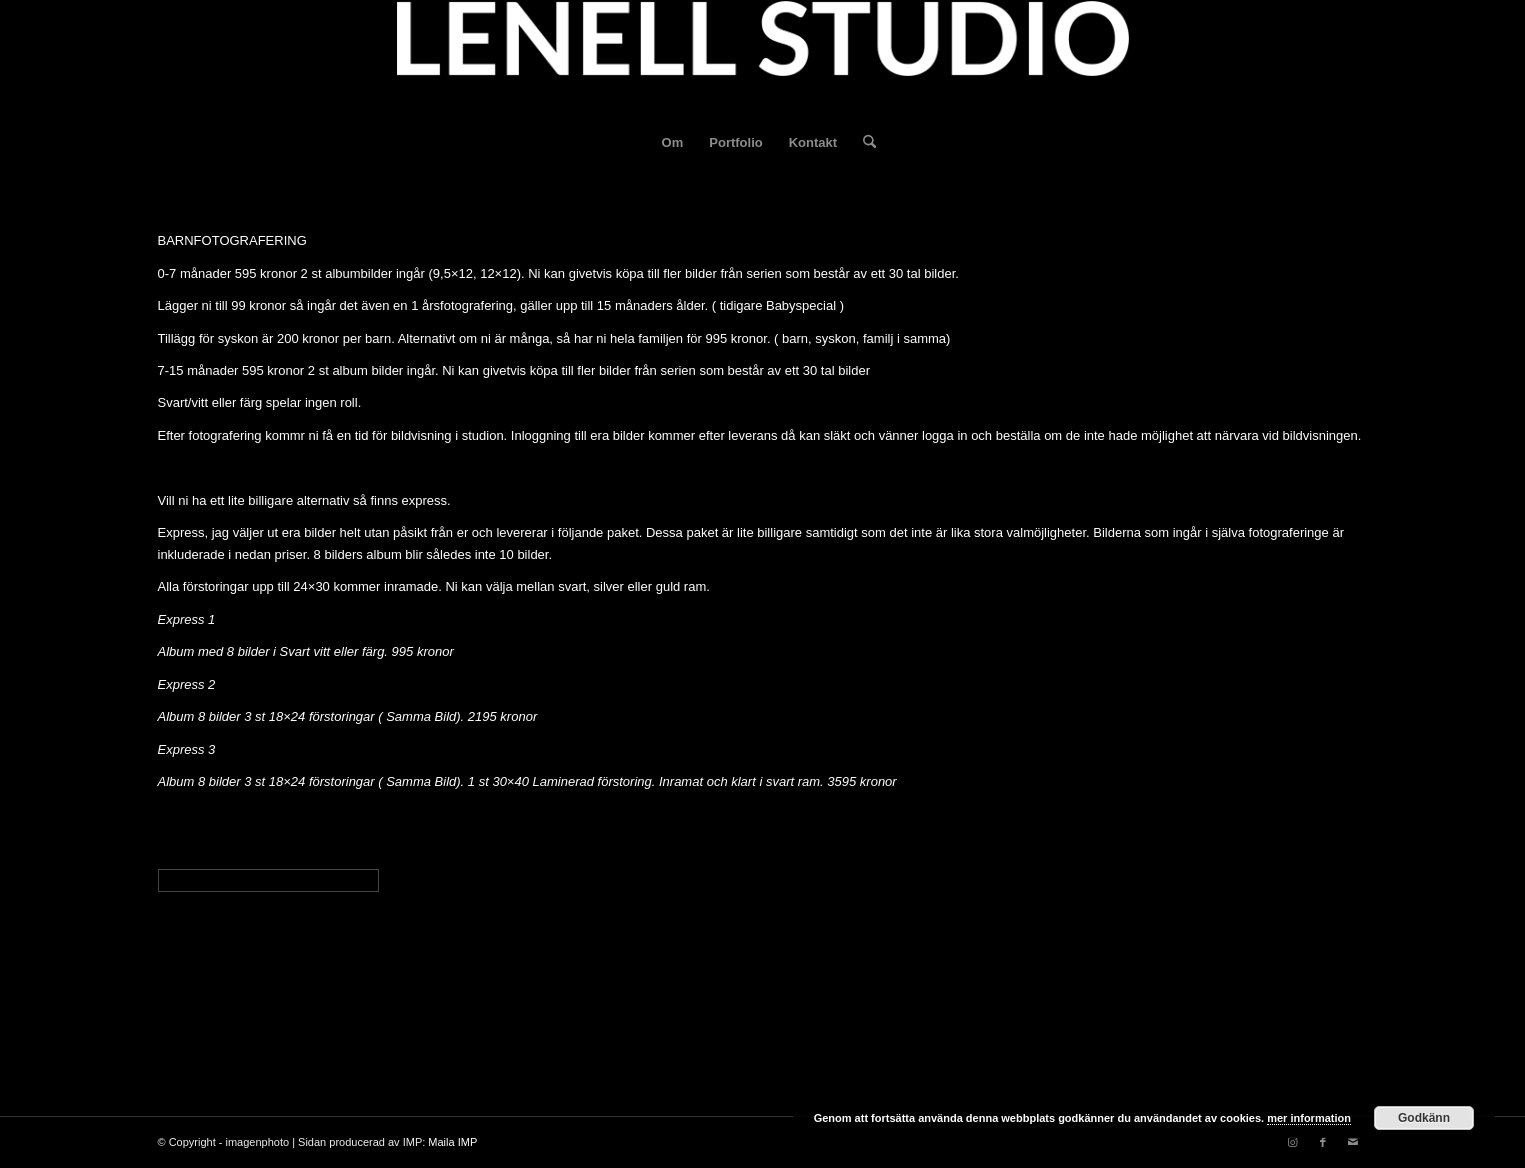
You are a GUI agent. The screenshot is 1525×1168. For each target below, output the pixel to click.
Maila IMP (452, 1142)
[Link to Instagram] (1293, 1142)
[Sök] (863, 143)
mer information (1309, 1118)
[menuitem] (673, 143)
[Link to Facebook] (1323, 1142)
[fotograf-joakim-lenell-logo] (763, 59)
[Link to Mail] (1353, 1142)
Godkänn (1424, 1118)
